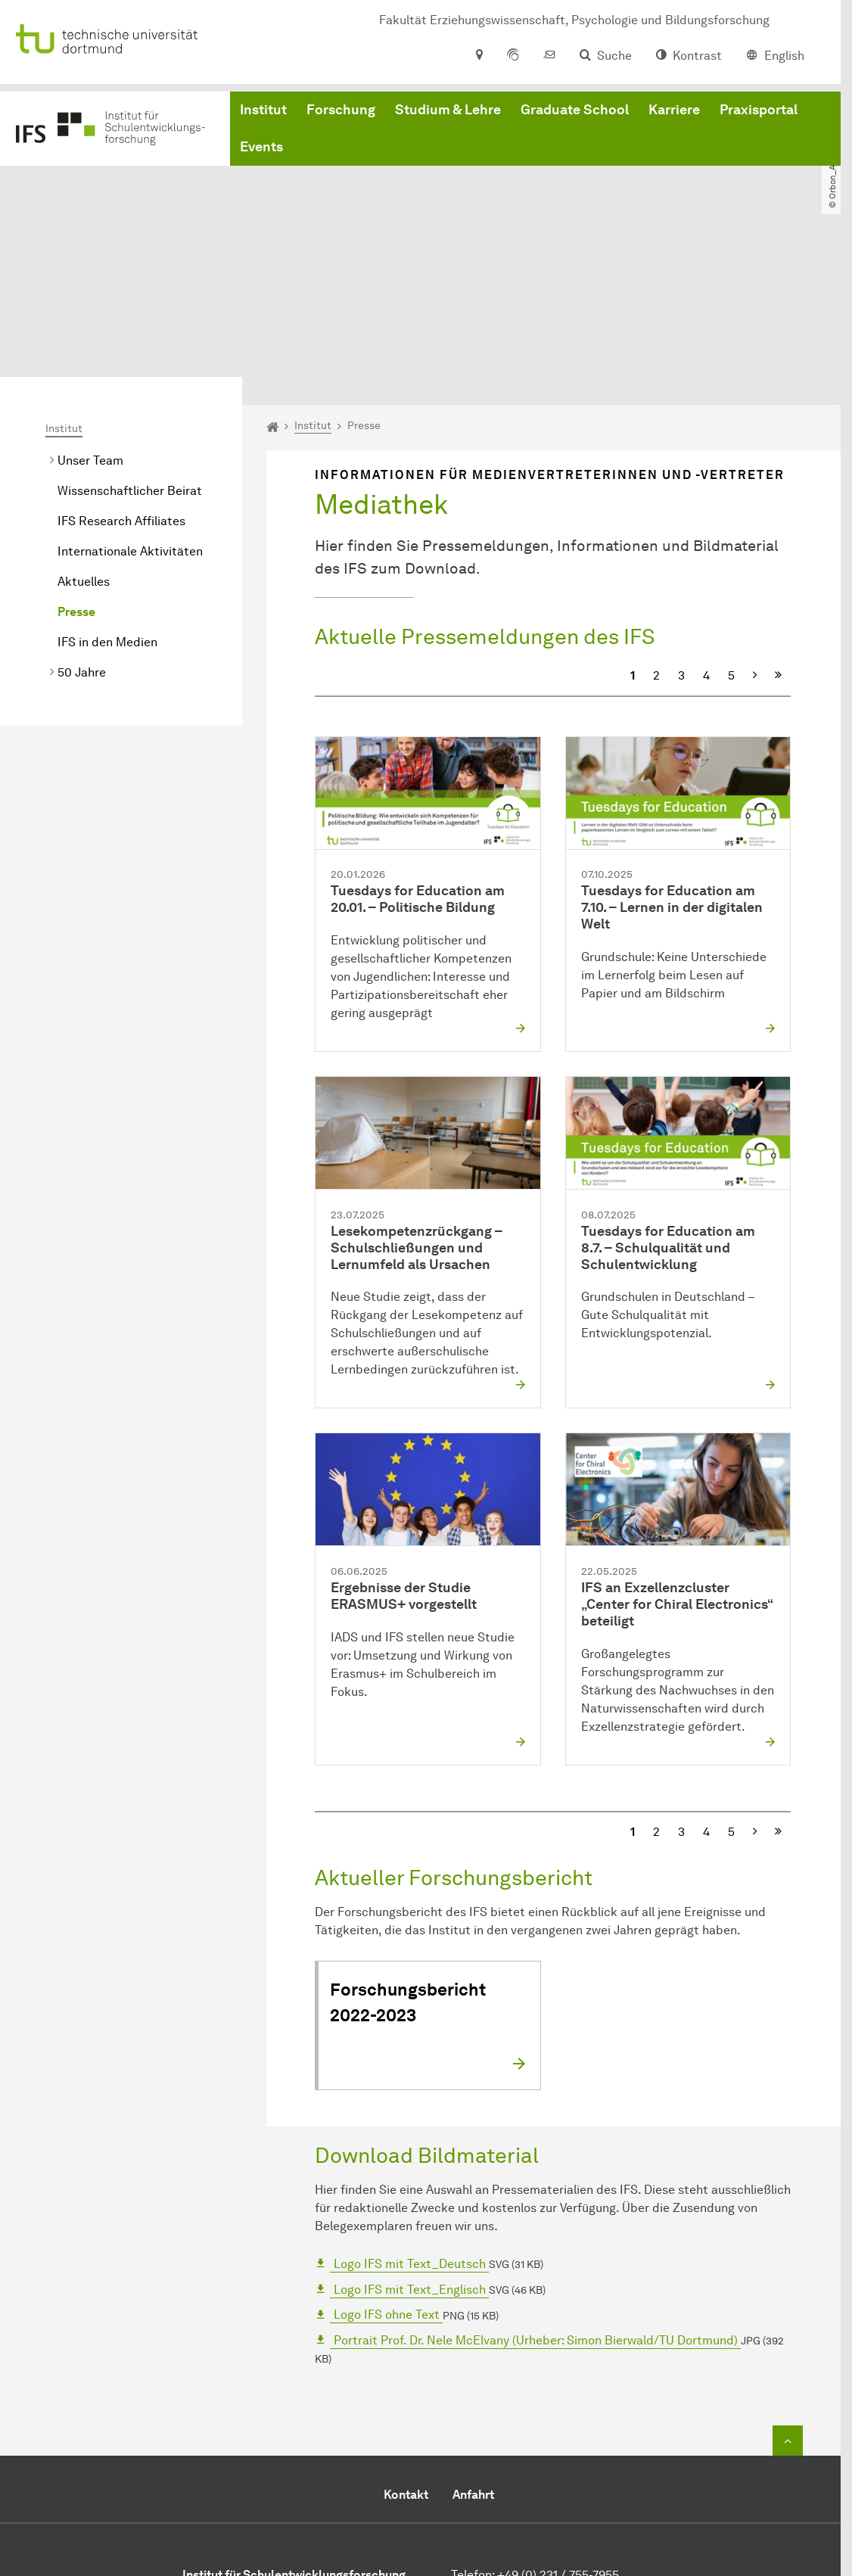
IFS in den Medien (107, 508)
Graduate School (575, 114)
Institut (263, 114)
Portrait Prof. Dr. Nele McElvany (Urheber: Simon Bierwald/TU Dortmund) (536, 2206)
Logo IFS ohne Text (387, 2180)
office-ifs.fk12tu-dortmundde (580, 2477)
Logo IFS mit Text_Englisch (410, 2155)
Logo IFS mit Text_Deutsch (410, 2130)
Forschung (340, 114)
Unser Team (90, 326)
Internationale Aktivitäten (130, 417)
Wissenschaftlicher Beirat (130, 357)
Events (261, 151)
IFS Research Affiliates (121, 387)
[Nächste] (755, 541)
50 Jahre (82, 538)
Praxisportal (759, 114)
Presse (76, 478)
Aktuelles (84, 447)
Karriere (674, 114)
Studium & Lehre (448, 114)
